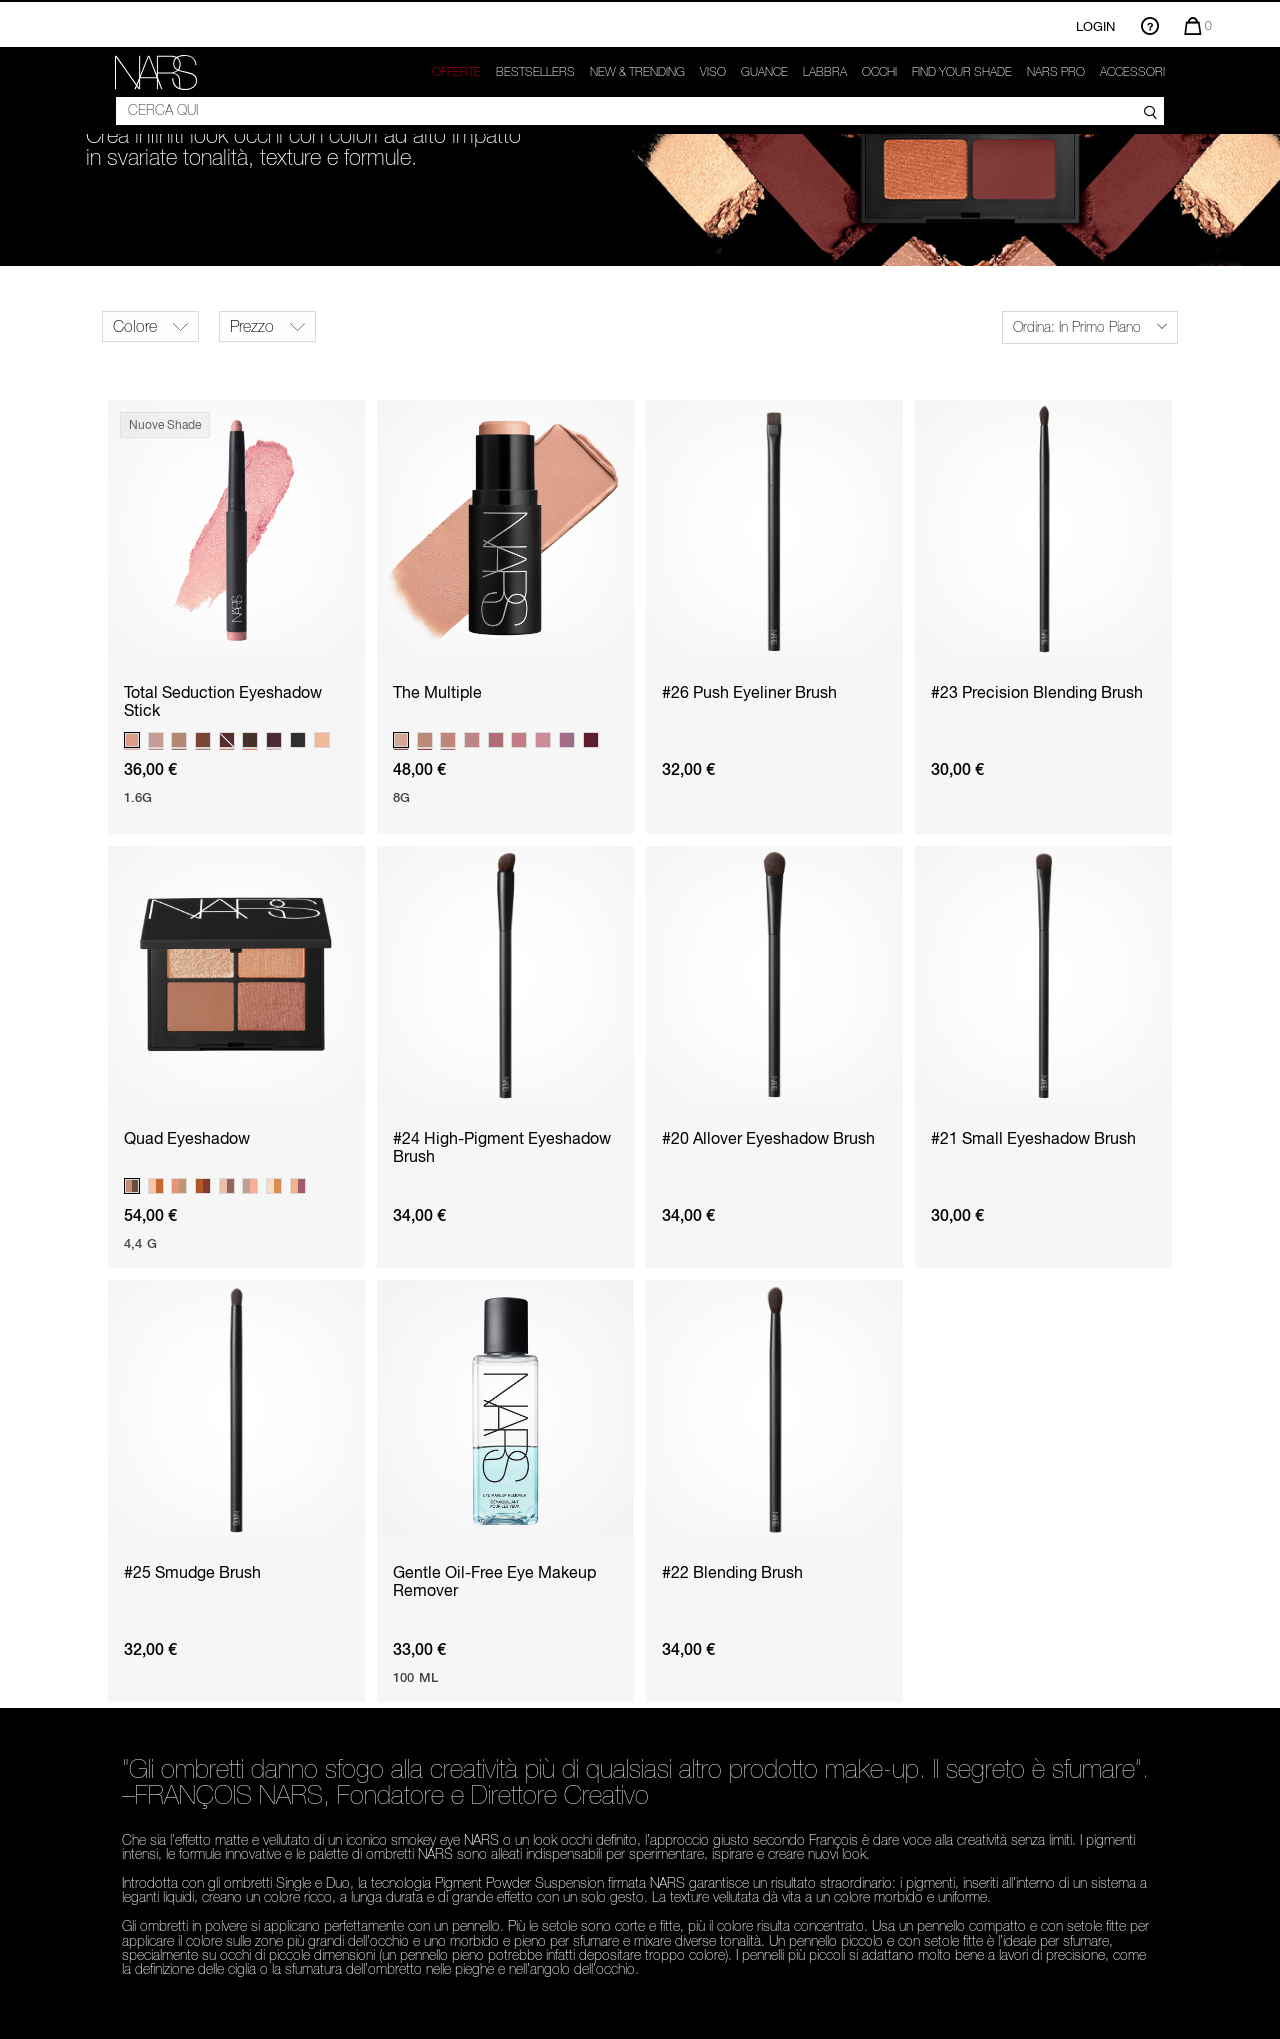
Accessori (1132, 72)
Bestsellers (535, 72)
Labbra (825, 72)
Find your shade (962, 72)
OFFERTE (456, 72)
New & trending (637, 72)
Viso (713, 72)
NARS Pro (1056, 72)
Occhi (879, 72)
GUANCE (764, 72)
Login (1095, 26)
